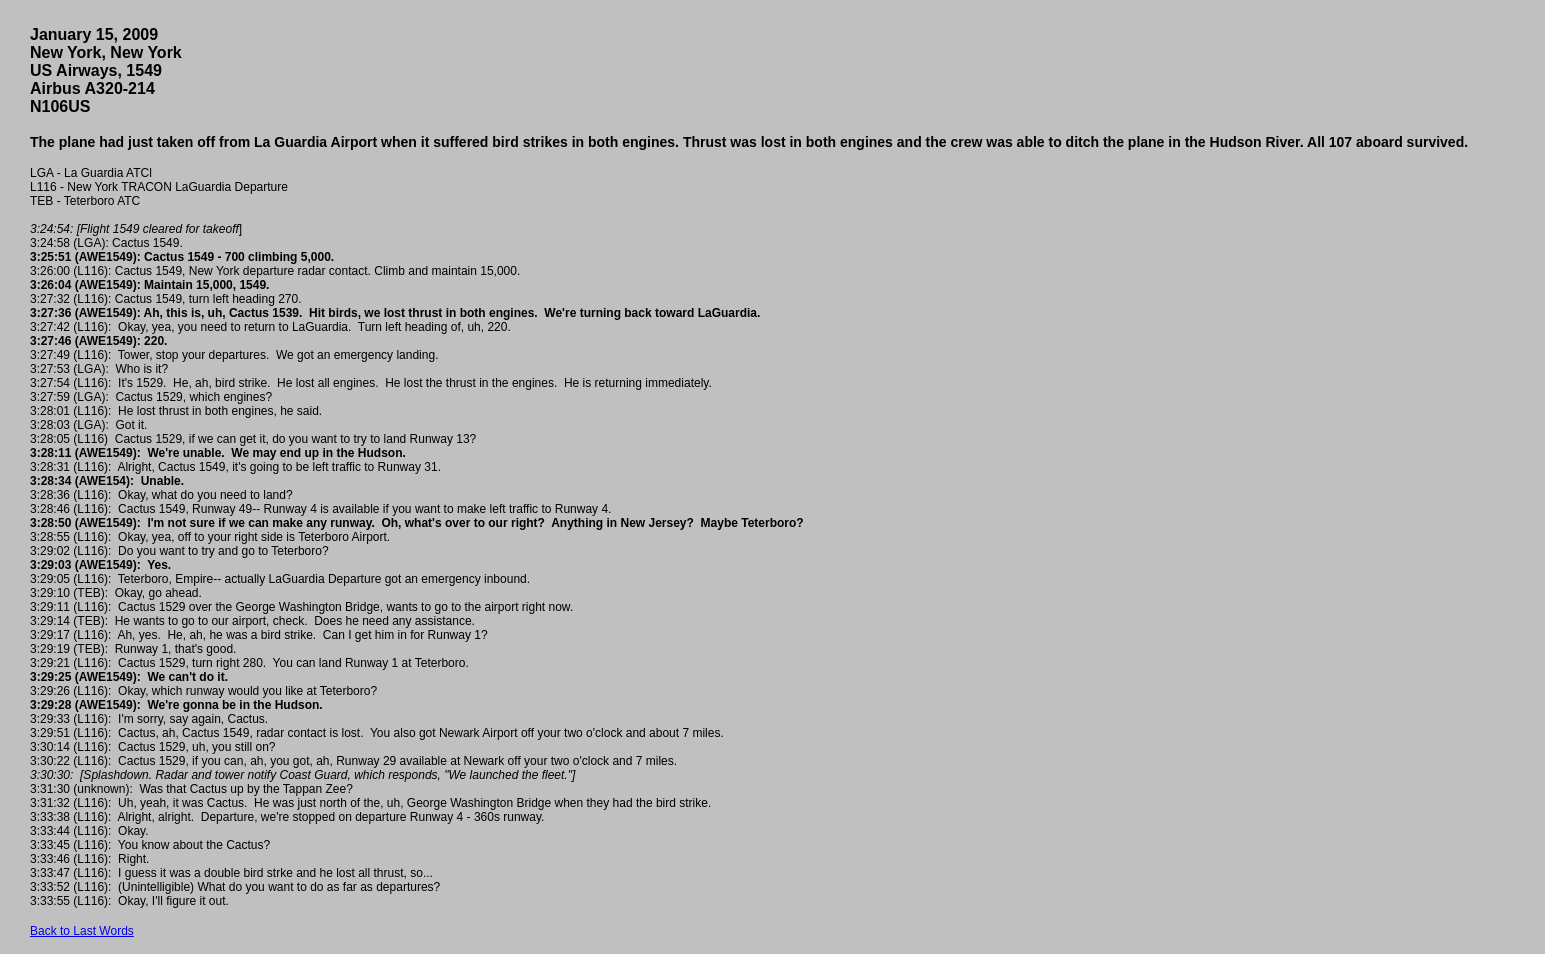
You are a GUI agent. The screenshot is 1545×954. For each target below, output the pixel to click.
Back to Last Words (82, 931)
